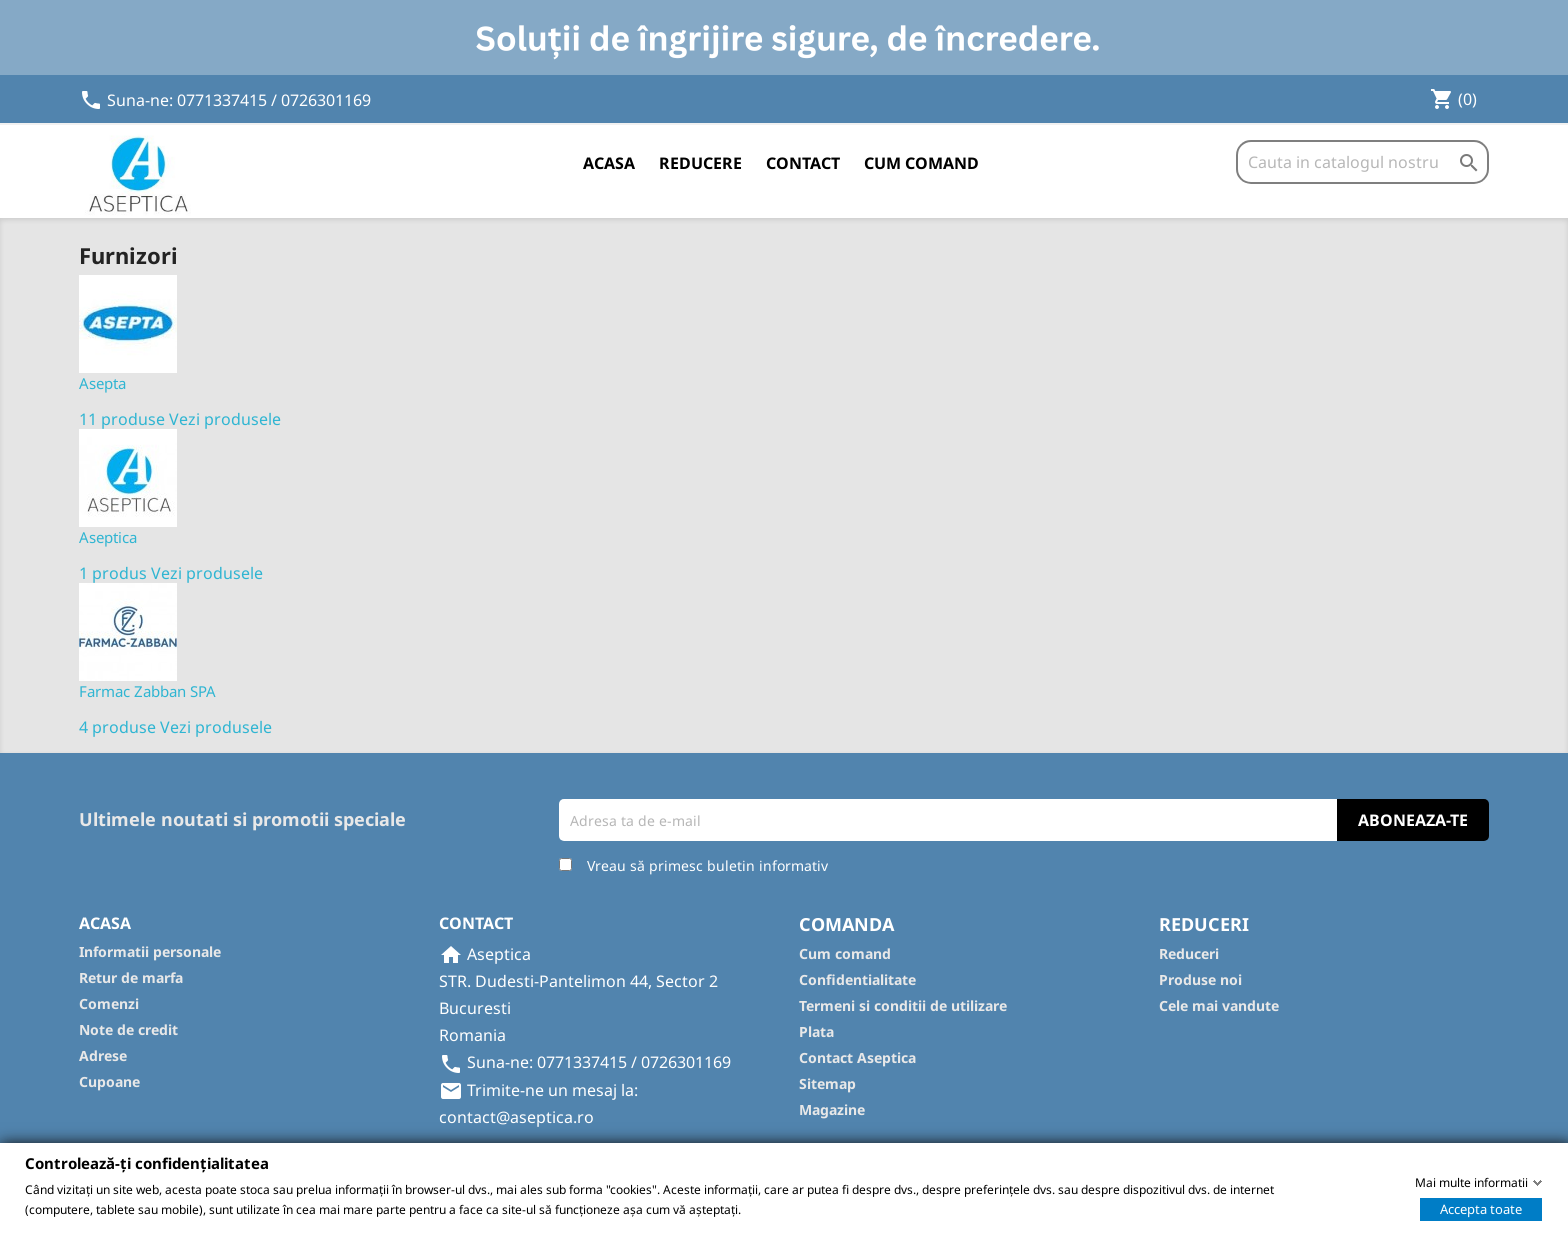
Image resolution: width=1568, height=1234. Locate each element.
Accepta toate (1481, 1208)
